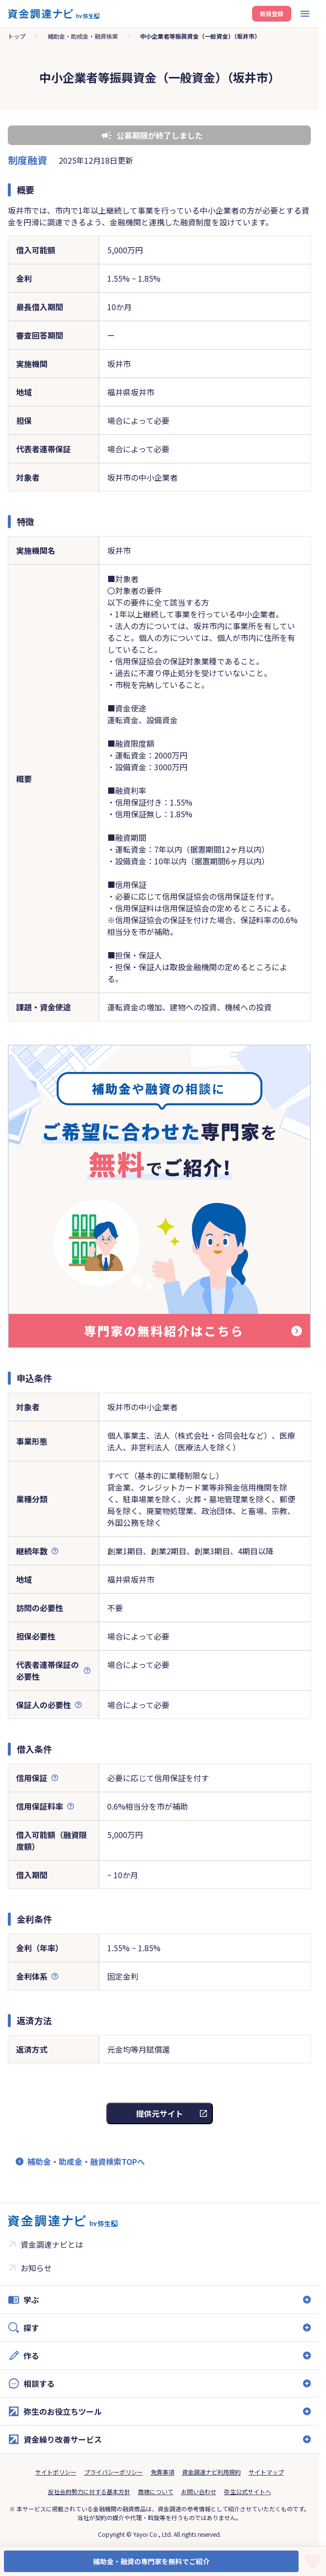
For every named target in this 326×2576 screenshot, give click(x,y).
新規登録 (271, 13)
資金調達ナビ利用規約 (211, 2472)
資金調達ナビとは (52, 2244)
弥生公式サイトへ (247, 2491)
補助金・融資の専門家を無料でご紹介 (151, 2561)
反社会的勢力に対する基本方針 (89, 2491)
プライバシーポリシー (113, 2472)
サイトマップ (266, 2472)
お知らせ (36, 2268)
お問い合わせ (198, 2491)
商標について (155, 2491)
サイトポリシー (55, 2472)
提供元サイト (159, 2113)
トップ (16, 36)
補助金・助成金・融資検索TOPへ (86, 2161)
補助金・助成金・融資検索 (82, 36)
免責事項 (162, 2472)
